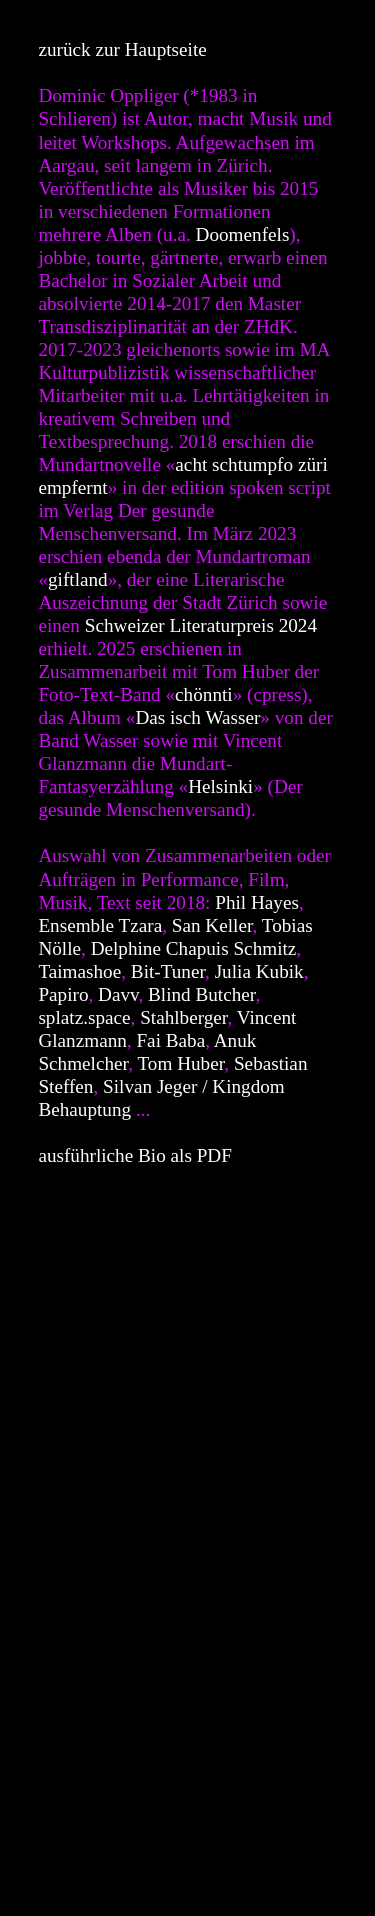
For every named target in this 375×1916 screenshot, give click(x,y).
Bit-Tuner (168, 971)
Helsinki (220, 786)
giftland (78, 579)
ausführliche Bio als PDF (134, 1155)
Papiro (63, 994)
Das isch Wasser (197, 717)
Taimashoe (79, 971)
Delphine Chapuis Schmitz (194, 948)
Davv (118, 994)
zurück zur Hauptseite (122, 49)
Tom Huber (180, 1063)
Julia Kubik (259, 971)
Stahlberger (183, 1017)
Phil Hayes (257, 902)
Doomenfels (243, 234)
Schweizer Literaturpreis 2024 (201, 625)
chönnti (204, 694)
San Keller (212, 925)
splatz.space (84, 1017)
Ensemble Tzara (100, 925)
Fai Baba (170, 1040)
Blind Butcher (201, 994)
